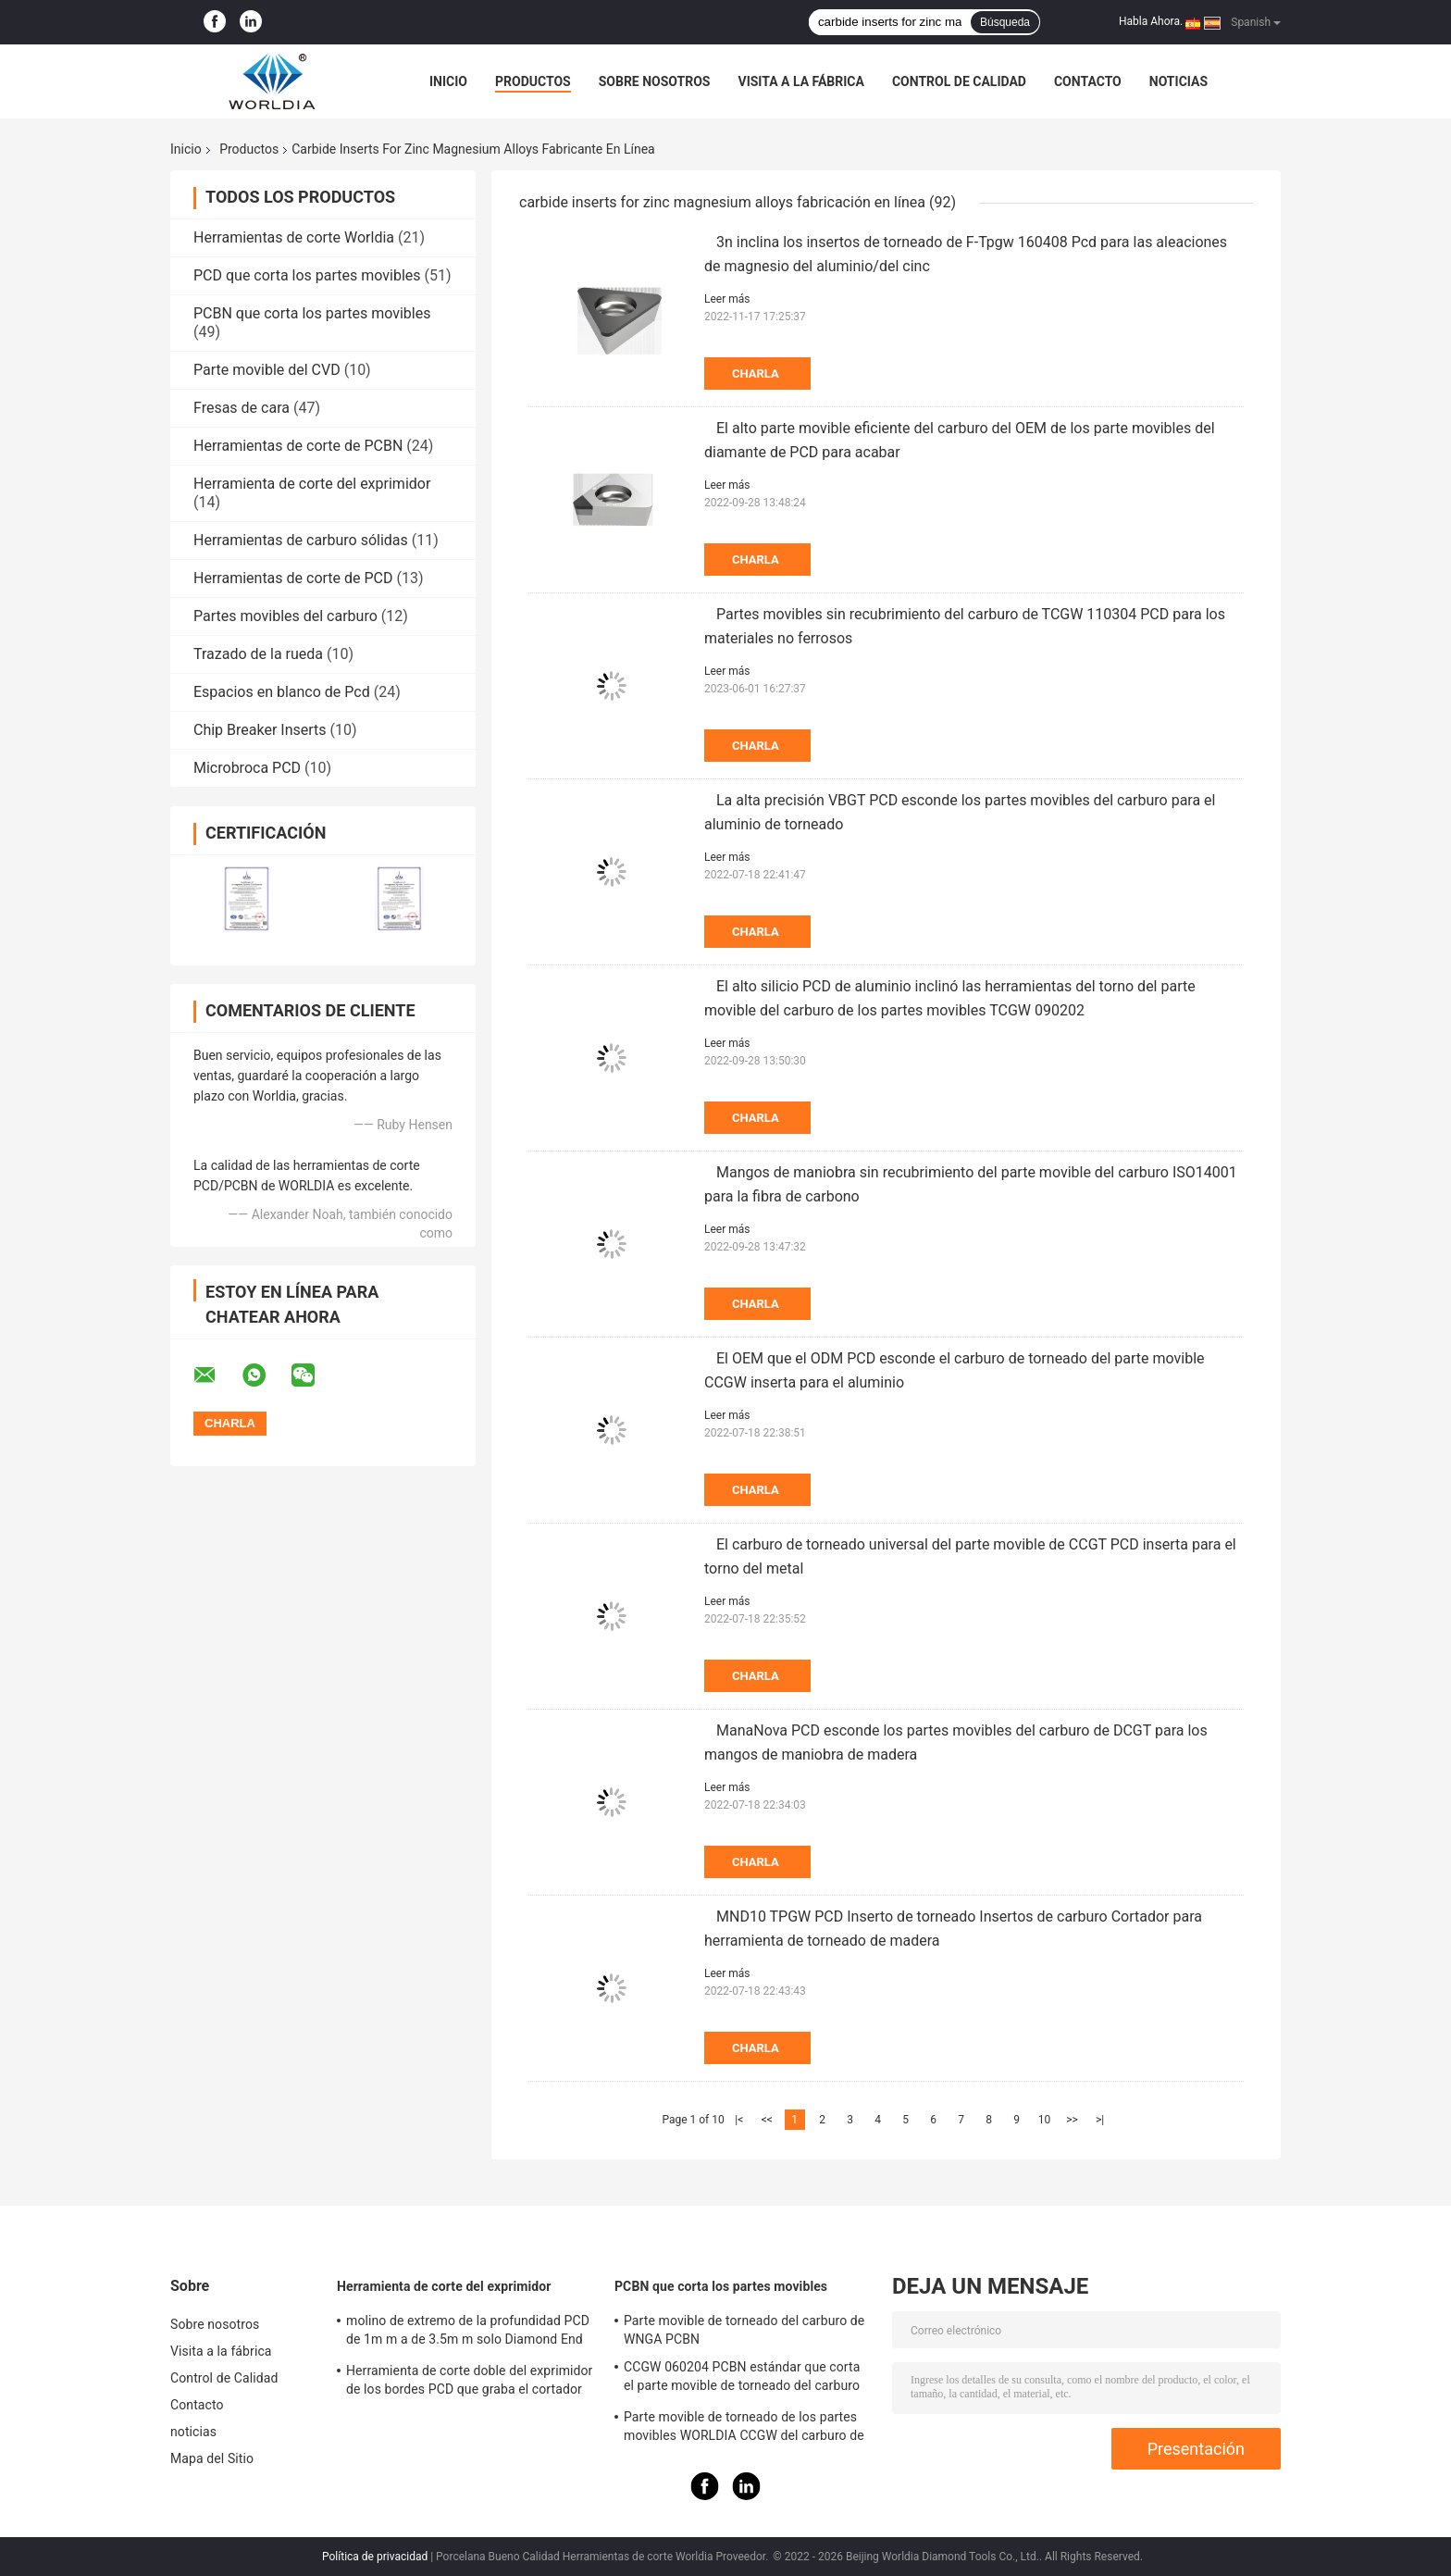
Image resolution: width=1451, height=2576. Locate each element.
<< (767, 2119)
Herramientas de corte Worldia (293, 237)
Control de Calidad (959, 81)
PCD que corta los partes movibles (307, 275)
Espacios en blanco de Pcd (281, 692)
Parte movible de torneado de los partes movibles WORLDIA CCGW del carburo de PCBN (744, 2428)
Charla (755, 373)
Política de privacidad (375, 2556)
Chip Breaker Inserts (260, 730)
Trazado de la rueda (258, 654)
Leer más (727, 298)
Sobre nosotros (655, 81)
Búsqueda (1005, 22)
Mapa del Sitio (212, 2458)
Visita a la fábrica (800, 81)
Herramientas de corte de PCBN (298, 445)
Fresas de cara (241, 408)
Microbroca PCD (247, 768)
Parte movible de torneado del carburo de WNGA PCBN (744, 2329)
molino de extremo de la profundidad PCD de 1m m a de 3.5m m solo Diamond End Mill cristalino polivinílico (467, 2332)
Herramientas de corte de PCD (293, 578)
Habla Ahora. (1151, 21)
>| (1100, 2119)
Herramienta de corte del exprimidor (311, 483)
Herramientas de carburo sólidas (300, 540)
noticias (1178, 81)
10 (1044, 2119)
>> (1072, 2119)
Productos (533, 81)
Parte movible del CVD (267, 370)
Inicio (448, 81)
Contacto (1088, 81)
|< (739, 2119)
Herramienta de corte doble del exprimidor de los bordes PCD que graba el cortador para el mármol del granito (469, 2382)
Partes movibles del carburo (285, 616)
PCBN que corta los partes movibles (311, 313)
